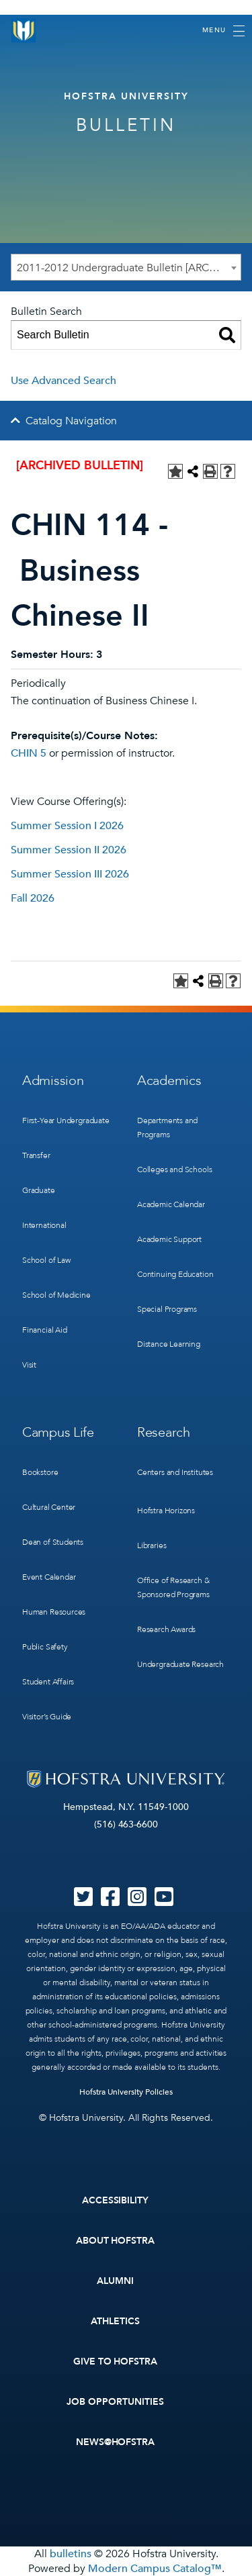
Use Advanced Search (63, 380)
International (44, 1225)
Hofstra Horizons (166, 1510)
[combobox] (126, 267)
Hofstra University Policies (126, 2092)
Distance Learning (168, 1344)
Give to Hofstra (115, 2361)
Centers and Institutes (175, 1472)
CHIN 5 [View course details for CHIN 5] (28, 753)
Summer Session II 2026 (68, 850)
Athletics (115, 2321)
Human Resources (53, 1612)
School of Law (46, 1260)
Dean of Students (52, 1542)
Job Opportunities (115, 2401)
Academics (169, 1080)
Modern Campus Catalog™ (155, 2568)
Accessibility (115, 2200)
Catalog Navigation (71, 421)
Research (163, 1432)
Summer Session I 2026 (67, 825)
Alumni (115, 2281)
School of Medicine (56, 1295)
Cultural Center (48, 1507)
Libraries (151, 1545)
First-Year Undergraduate (66, 1120)
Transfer (36, 1155)
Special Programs (167, 1309)
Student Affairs (48, 1681)
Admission (52, 1080)
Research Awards (166, 1629)
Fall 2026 (32, 898)
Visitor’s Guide (46, 1716)
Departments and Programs (167, 1127)
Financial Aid (44, 1330)
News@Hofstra (115, 2442)
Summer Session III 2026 (70, 874)
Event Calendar (48, 1577)
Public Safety (45, 1646)
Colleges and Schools (174, 1169)
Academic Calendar (171, 1204)
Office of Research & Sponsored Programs (173, 1587)
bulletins (70, 2553)
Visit (29, 1364)
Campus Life (58, 1432)
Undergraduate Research (180, 1664)
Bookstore (40, 1472)
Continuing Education (175, 1274)
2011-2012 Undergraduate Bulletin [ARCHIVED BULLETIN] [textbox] (129, 267)
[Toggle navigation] (223, 31)
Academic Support (169, 1239)
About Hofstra (115, 2240)
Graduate (38, 1190)
